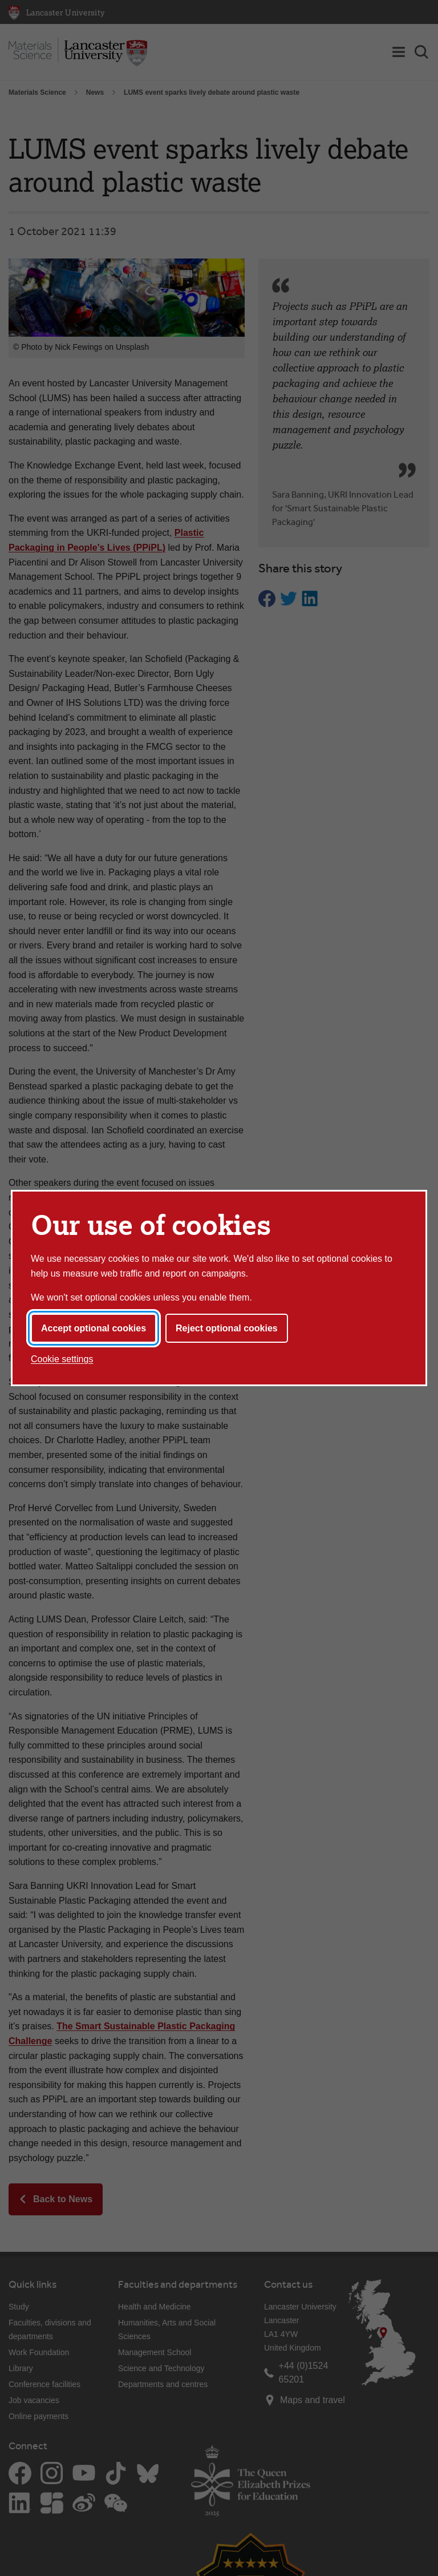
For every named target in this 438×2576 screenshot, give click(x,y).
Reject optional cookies (227, 1328)
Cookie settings (62, 1359)
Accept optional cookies (93, 1328)
